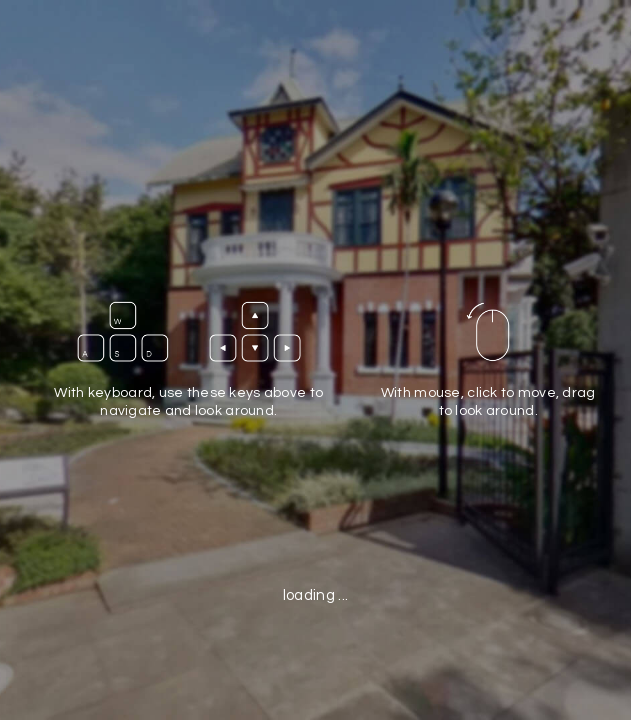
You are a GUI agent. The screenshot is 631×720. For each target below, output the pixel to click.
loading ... (315, 595)
